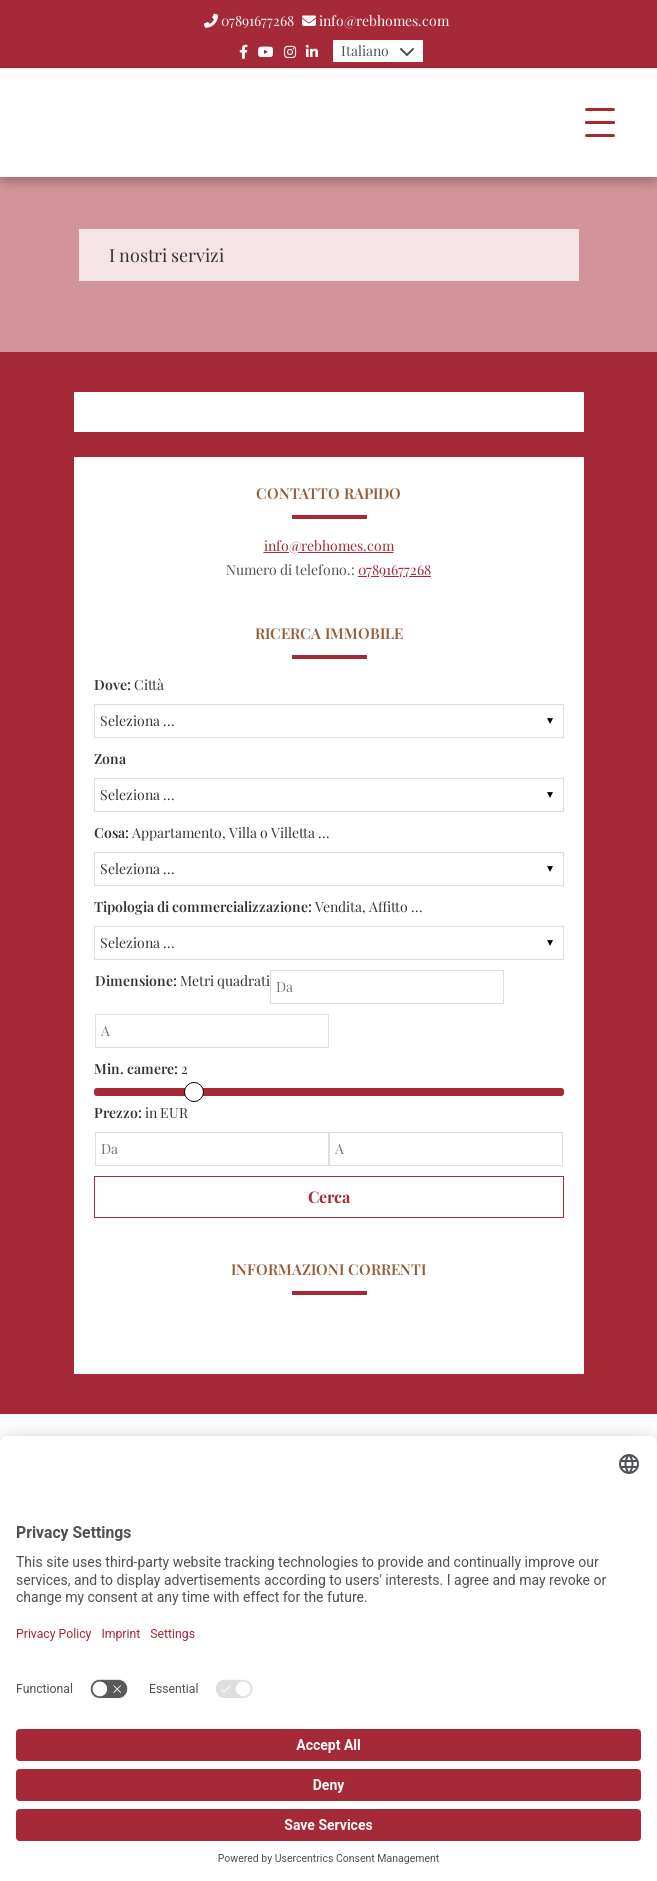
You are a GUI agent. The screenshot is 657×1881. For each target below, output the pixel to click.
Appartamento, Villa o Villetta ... (212, 832)
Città (129, 684)
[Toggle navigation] (600, 123)
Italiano (365, 50)
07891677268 (257, 20)
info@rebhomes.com (384, 20)
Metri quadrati (182, 980)
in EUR (141, 1112)
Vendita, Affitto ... (258, 906)
